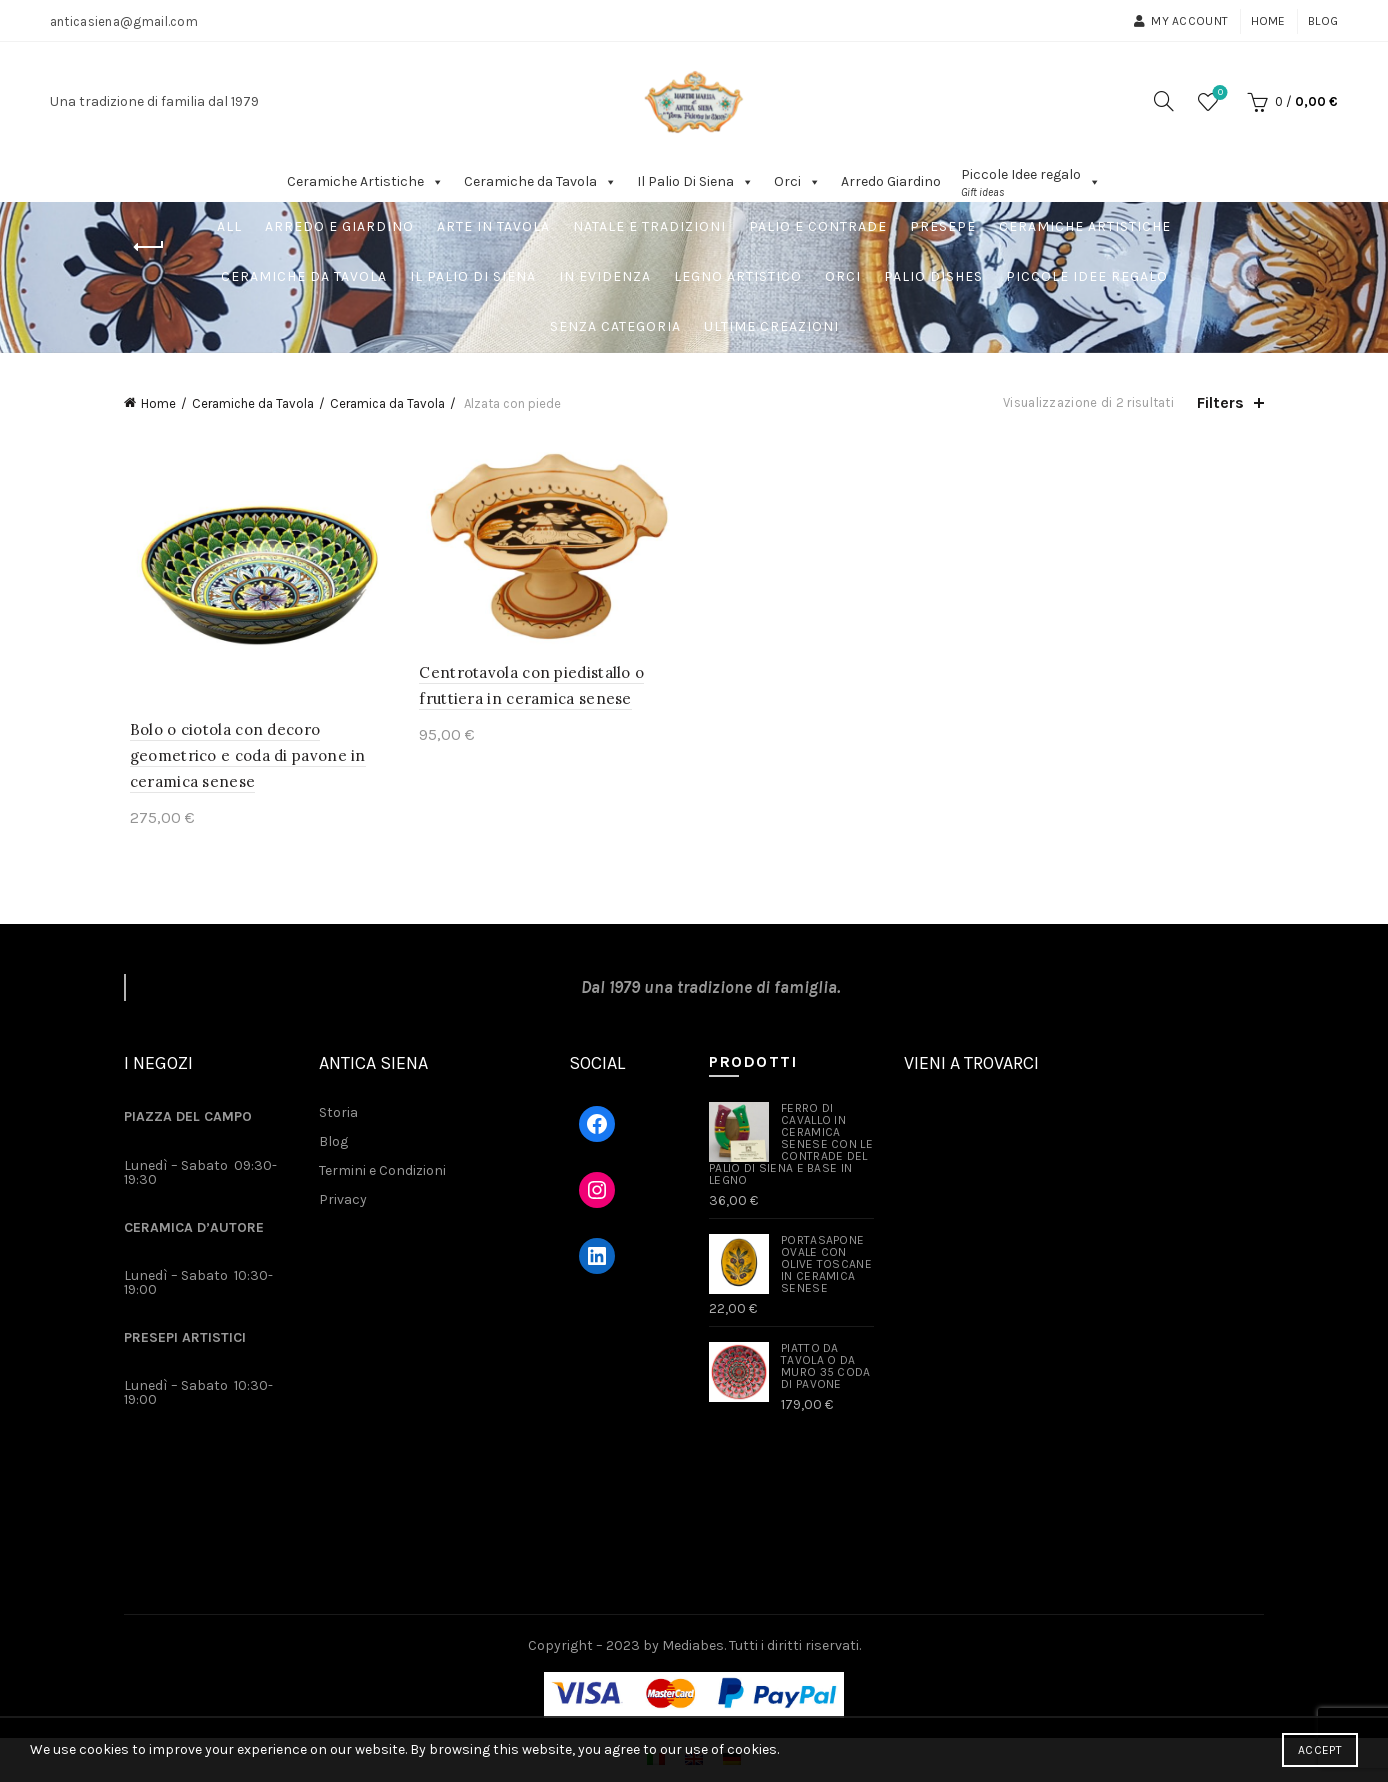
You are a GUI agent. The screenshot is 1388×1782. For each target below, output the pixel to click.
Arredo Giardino (891, 181)
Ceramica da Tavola (387, 403)
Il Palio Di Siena (695, 181)
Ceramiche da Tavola (540, 181)
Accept (1320, 1750)
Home (1268, 21)
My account (1180, 21)
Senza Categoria (615, 326)
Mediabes (693, 1647)
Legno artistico (738, 276)
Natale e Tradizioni (649, 226)
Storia (338, 1115)
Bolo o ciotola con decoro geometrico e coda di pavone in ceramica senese (242, 759)
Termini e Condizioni (382, 1173)
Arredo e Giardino (339, 226)
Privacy (343, 1202)
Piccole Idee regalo (1087, 276)
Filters (1220, 402)
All (229, 226)
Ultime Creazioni (771, 326)
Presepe (943, 226)
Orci (797, 181)
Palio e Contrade (818, 226)
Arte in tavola (493, 226)
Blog (1323, 21)
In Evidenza (605, 276)
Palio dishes (933, 276)
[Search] (1164, 101)
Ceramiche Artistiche (365, 181)
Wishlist (1218, 93)
